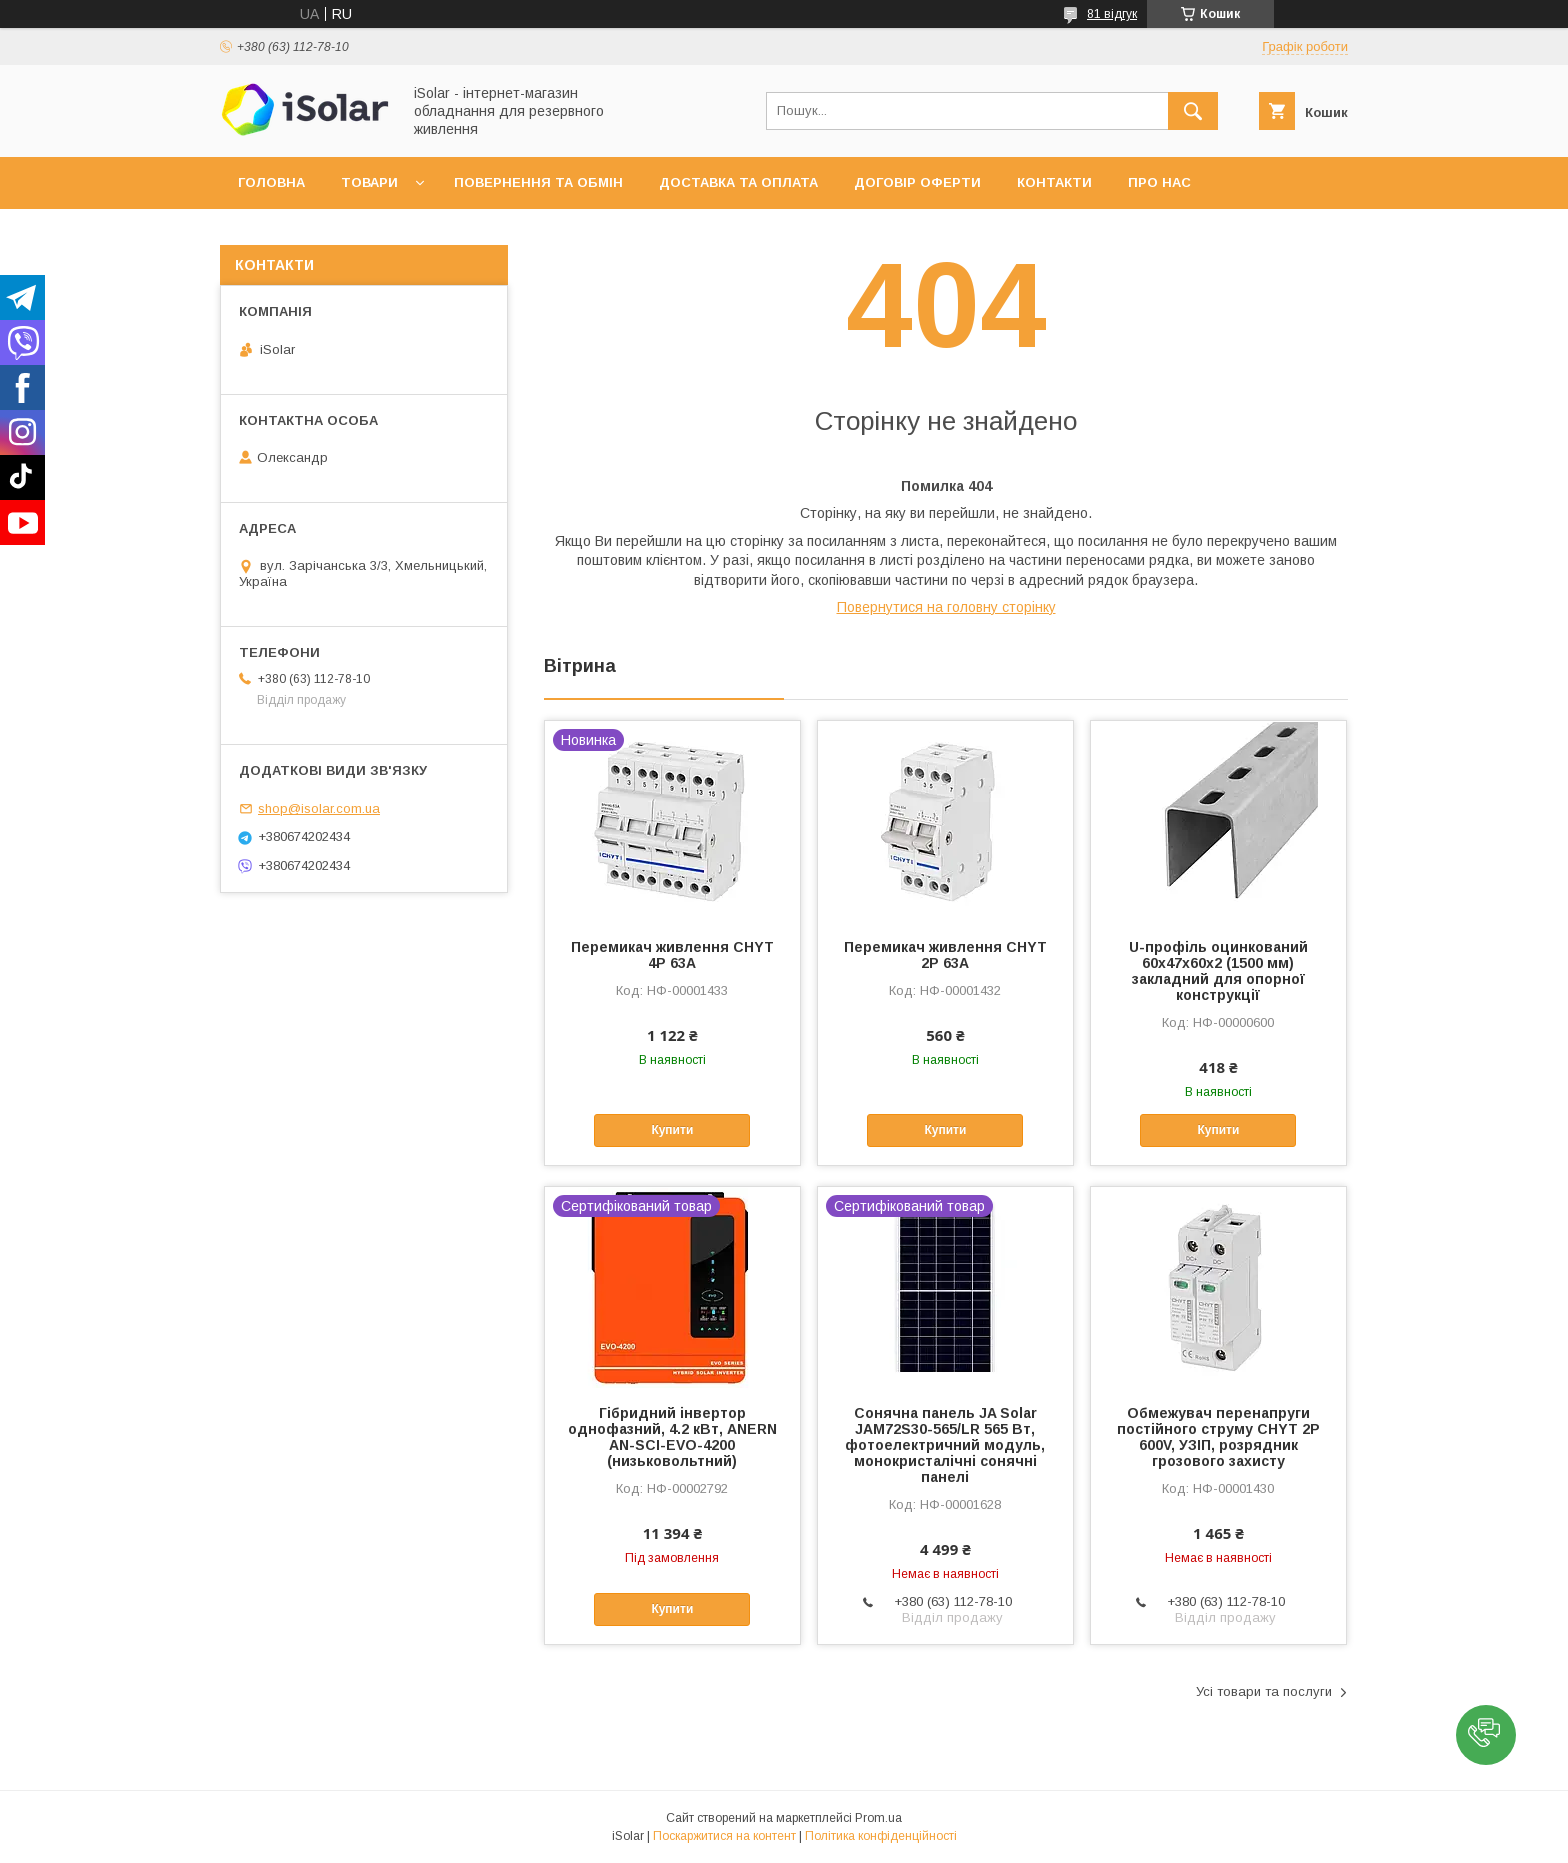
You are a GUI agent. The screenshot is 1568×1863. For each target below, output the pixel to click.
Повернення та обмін (538, 182)
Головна (271, 182)
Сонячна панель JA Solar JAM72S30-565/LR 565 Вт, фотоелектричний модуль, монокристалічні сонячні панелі (945, 1445)
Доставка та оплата (738, 182)
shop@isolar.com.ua (319, 808)
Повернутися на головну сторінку (946, 607)
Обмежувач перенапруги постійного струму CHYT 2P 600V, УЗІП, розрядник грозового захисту (1218, 1437)
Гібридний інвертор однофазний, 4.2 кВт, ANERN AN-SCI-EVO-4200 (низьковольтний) (672, 1437)
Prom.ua (878, 1818)
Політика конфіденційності (881, 1836)
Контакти (1054, 182)
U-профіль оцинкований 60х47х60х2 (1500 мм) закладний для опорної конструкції (1218, 971)
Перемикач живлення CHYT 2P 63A (945, 955)
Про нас (1159, 182)
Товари (369, 182)
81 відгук (1112, 14)
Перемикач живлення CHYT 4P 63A (672, 955)
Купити (672, 1130)
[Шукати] (1193, 111)
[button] (1486, 1735)
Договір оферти (917, 182)
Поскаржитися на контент (724, 1836)
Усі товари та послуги (1264, 1691)
